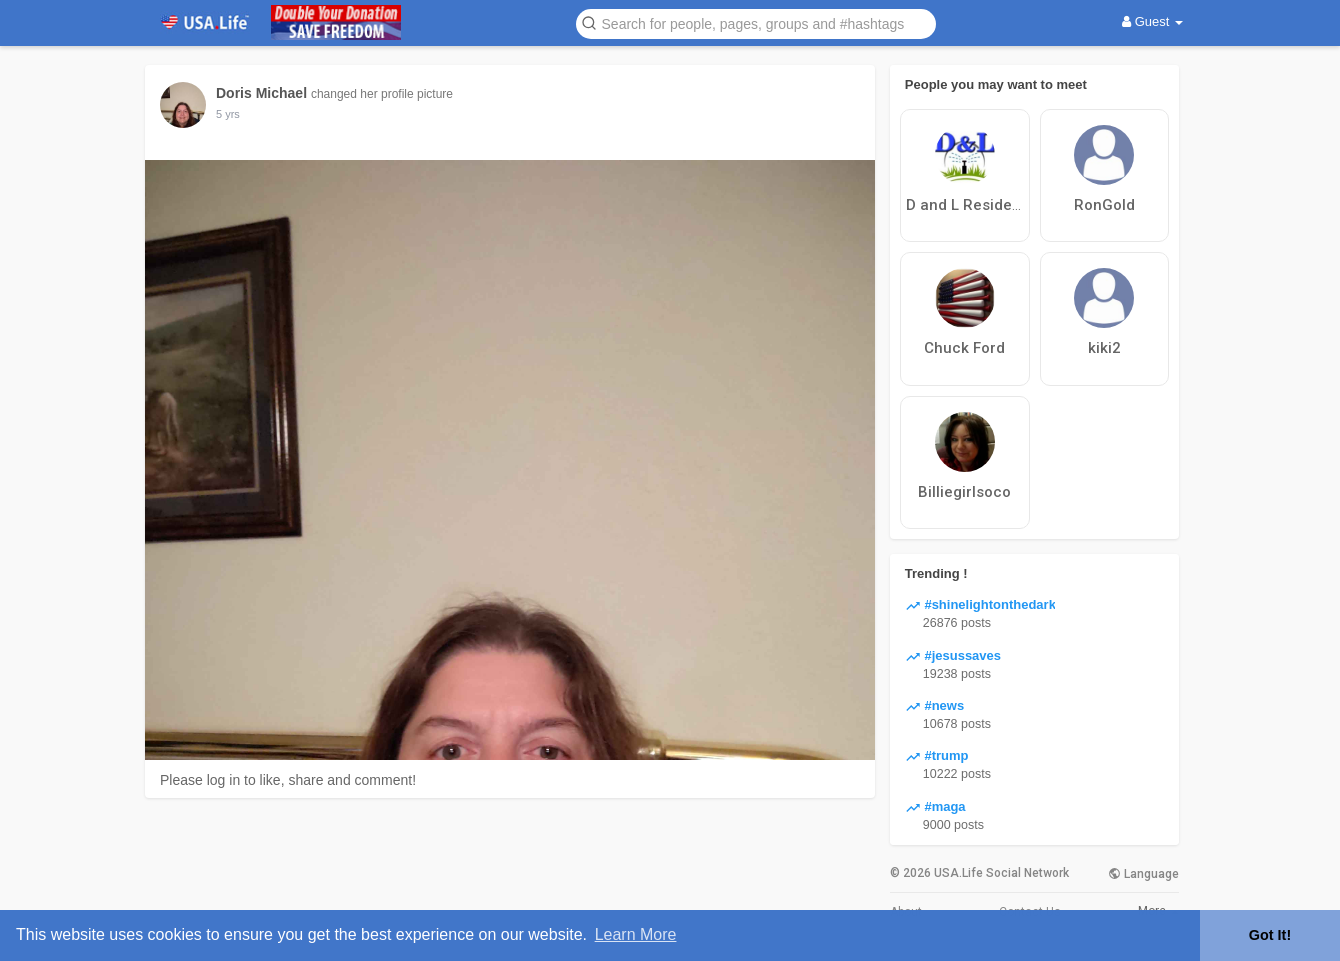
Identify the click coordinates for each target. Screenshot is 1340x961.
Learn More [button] (636, 934)
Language (1143, 874)
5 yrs (228, 114)
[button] (756, 22)
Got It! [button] (1270, 935)
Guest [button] (1152, 21)
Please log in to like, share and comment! (288, 780)
